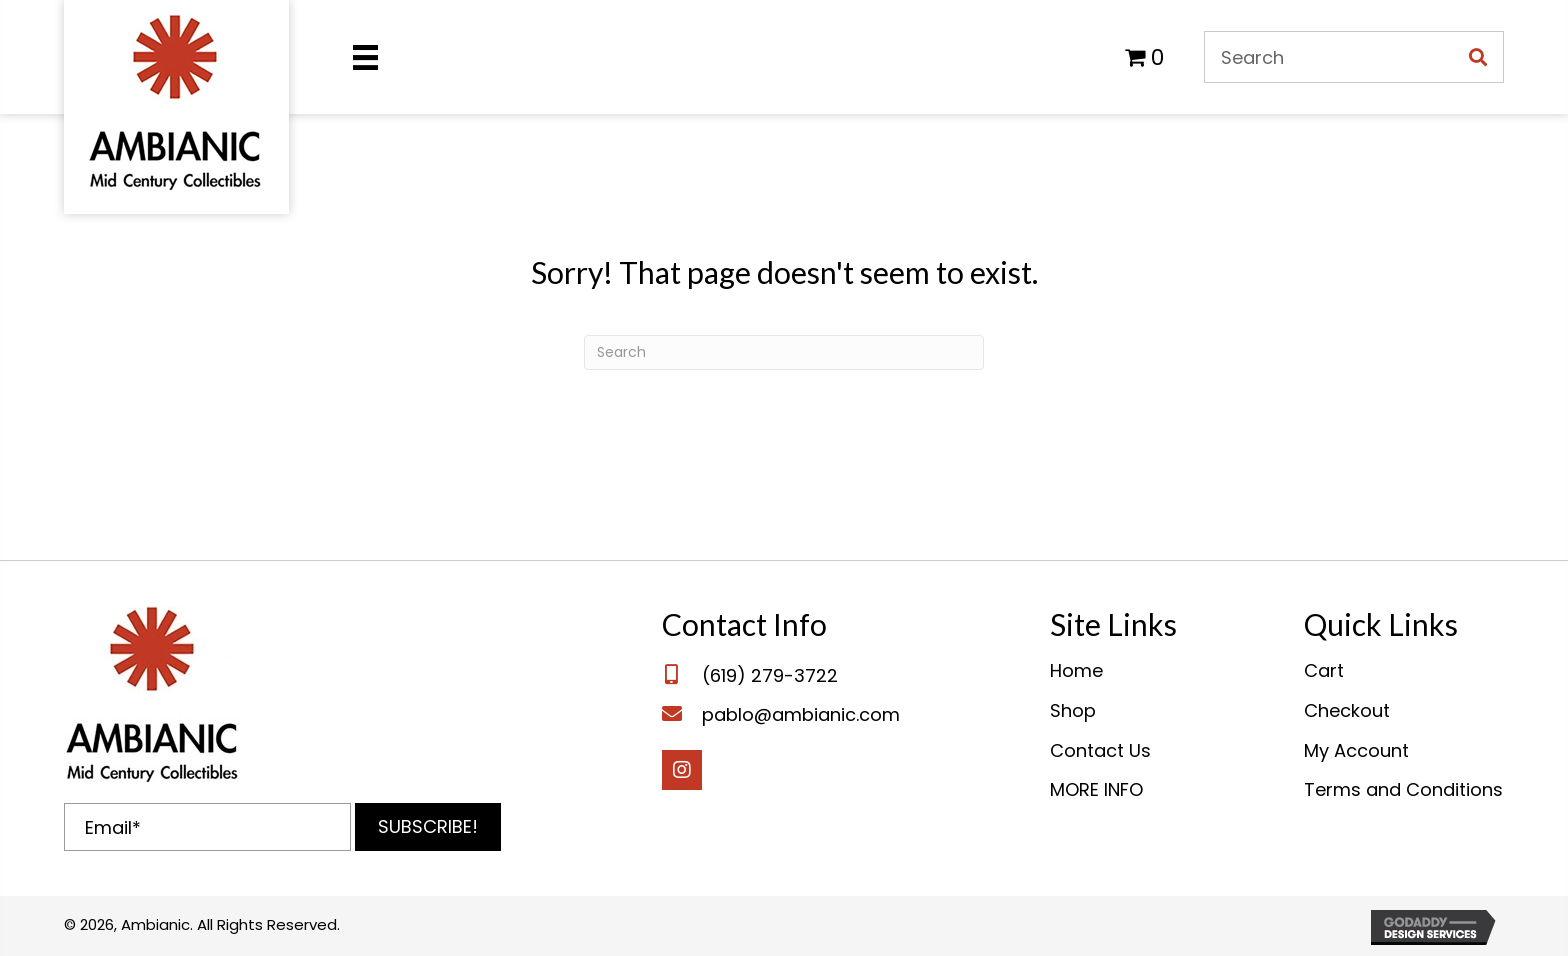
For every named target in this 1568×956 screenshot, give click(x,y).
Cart (1324, 670)
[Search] (784, 352)
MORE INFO (1096, 789)
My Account (1356, 750)
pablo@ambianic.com (801, 714)
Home (1076, 670)
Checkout (1347, 710)
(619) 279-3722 (770, 675)
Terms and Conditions (1403, 789)
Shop (1073, 710)
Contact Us (1100, 750)
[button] (428, 827)
